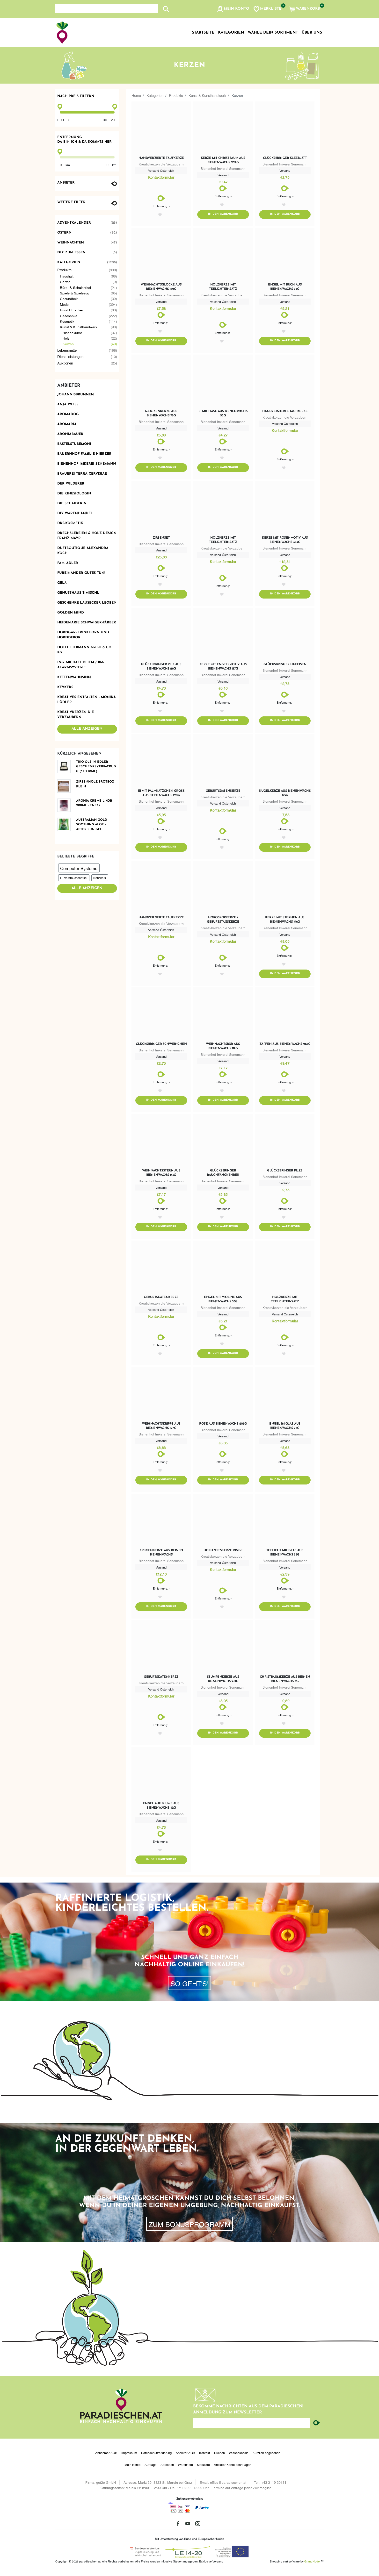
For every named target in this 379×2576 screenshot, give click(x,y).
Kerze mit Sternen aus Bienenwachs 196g (285, 921)
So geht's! (189, 1987)
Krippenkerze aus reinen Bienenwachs (161, 1556)
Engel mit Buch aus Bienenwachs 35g (285, 287)
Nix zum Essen (87, 252)
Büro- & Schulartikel (88, 287)
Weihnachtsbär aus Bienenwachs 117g (223, 1048)
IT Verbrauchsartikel (73, 877)
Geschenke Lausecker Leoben (87, 603)
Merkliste (203, 2469)
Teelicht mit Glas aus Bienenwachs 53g (285, 1556)
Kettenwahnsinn (74, 677)
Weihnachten (87, 242)
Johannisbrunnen (75, 394)
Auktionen (87, 363)
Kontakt (204, 2457)
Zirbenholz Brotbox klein (95, 784)
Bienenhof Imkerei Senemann (86, 464)
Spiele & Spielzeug (88, 292)
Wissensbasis (238, 2457)
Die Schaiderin (72, 503)
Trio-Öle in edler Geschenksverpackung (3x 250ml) (96, 766)
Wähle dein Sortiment (273, 33)
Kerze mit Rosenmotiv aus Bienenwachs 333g (285, 541)
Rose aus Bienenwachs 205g (223, 1426)
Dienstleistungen (87, 356)
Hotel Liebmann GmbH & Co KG (84, 650)
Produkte (87, 269)
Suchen (219, 2457)
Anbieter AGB (185, 2457)
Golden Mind (70, 612)
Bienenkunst (90, 332)
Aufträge (150, 2469)
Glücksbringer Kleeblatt (285, 158)
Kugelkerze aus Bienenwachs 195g (285, 795)
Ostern (87, 232)
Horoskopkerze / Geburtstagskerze (223, 921)
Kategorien (87, 262)
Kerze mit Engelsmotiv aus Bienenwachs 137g (223, 667)
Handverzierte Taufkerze (161, 158)
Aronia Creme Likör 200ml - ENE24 (94, 803)
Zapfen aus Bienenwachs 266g (285, 1046)
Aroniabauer (70, 434)
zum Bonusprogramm (189, 2228)
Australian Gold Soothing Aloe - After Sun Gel (91, 824)
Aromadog (68, 414)
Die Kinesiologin (74, 493)
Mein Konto (132, 2469)
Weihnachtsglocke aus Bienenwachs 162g (161, 287)
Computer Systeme (78, 868)
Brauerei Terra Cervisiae (82, 474)
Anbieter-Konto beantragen (232, 2469)
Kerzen (90, 343)
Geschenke (88, 315)
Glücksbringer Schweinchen (161, 1046)
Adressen (167, 2469)
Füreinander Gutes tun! (81, 573)
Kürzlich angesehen (266, 2457)
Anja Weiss (67, 404)
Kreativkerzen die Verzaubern (75, 714)
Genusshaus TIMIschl (78, 593)
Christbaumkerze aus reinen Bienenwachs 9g (285, 1683)
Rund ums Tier (88, 309)
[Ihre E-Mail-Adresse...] (251, 2427)
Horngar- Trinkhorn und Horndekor (83, 635)
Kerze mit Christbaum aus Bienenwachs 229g (223, 160)
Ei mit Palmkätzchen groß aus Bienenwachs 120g (161, 795)
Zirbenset (161, 538)
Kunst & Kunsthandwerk (88, 326)
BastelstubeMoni (74, 444)
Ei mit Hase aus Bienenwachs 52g (223, 414)
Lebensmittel (87, 350)
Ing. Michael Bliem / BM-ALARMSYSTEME (80, 665)
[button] (233, 9)
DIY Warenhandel (75, 513)
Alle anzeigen (87, 729)
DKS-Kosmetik (70, 523)
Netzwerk (99, 877)
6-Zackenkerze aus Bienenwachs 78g (161, 414)
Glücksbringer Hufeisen (284, 665)
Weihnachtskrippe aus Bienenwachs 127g (161, 1429)
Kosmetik (88, 321)
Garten (88, 281)
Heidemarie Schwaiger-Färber (86, 622)
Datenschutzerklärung (156, 2457)
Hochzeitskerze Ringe (223, 1554)
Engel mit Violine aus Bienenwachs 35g (223, 1302)
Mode (88, 304)
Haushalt (88, 275)
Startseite (203, 33)
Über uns (312, 33)
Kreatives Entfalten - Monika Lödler (86, 699)
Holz (90, 338)
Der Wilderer (70, 483)
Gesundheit (88, 298)
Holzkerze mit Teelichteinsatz (223, 287)
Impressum (129, 2457)
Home (136, 95)
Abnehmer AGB (106, 2457)
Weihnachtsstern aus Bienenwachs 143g (161, 1175)
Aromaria (67, 424)
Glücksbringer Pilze (285, 1173)
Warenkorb (185, 2469)
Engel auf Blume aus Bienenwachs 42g (161, 1809)
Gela (62, 583)
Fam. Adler (67, 563)
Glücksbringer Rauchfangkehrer (223, 1175)
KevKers (65, 687)
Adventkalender (87, 222)
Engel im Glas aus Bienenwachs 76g (284, 1429)
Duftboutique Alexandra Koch (83, 550)
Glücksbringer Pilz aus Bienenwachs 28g (161, 667)
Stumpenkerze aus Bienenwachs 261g (223, 1683)
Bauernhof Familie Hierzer (84, 454)
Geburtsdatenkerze (223, 792)
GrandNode (312, 2565)
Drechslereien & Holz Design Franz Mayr (87, 535)
